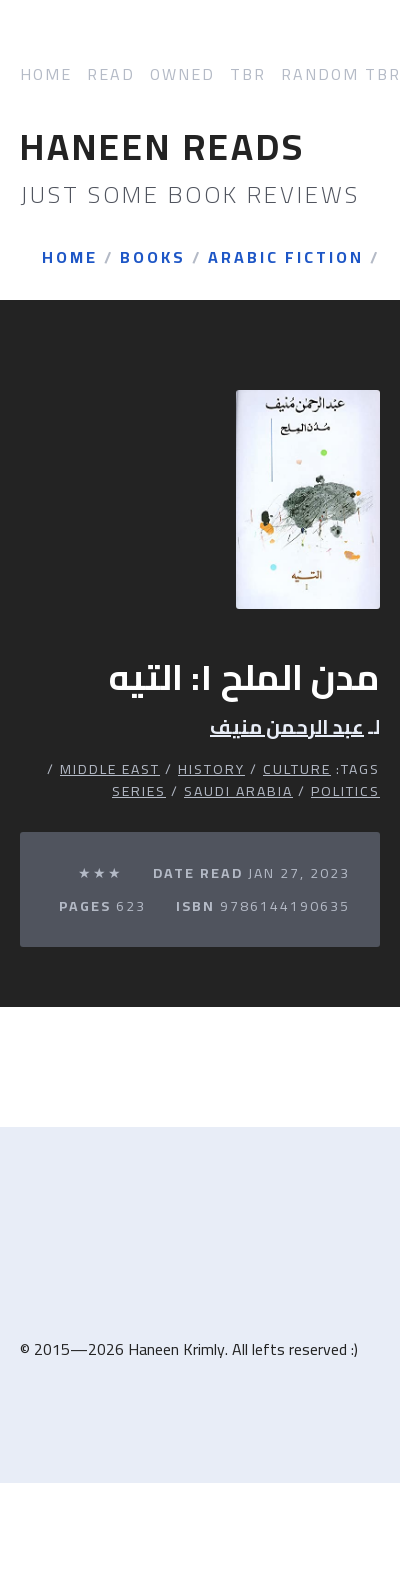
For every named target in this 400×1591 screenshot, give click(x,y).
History (211, 769)
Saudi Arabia (238, 791)
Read (111, 74)
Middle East (110, 769)
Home (46, 74)
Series (139, 791)
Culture (297, 769)
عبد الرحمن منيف (287, 727)
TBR (248, 74)
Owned (182, 74)
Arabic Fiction (286, 258)
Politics (345, 791)
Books (153, 258)
